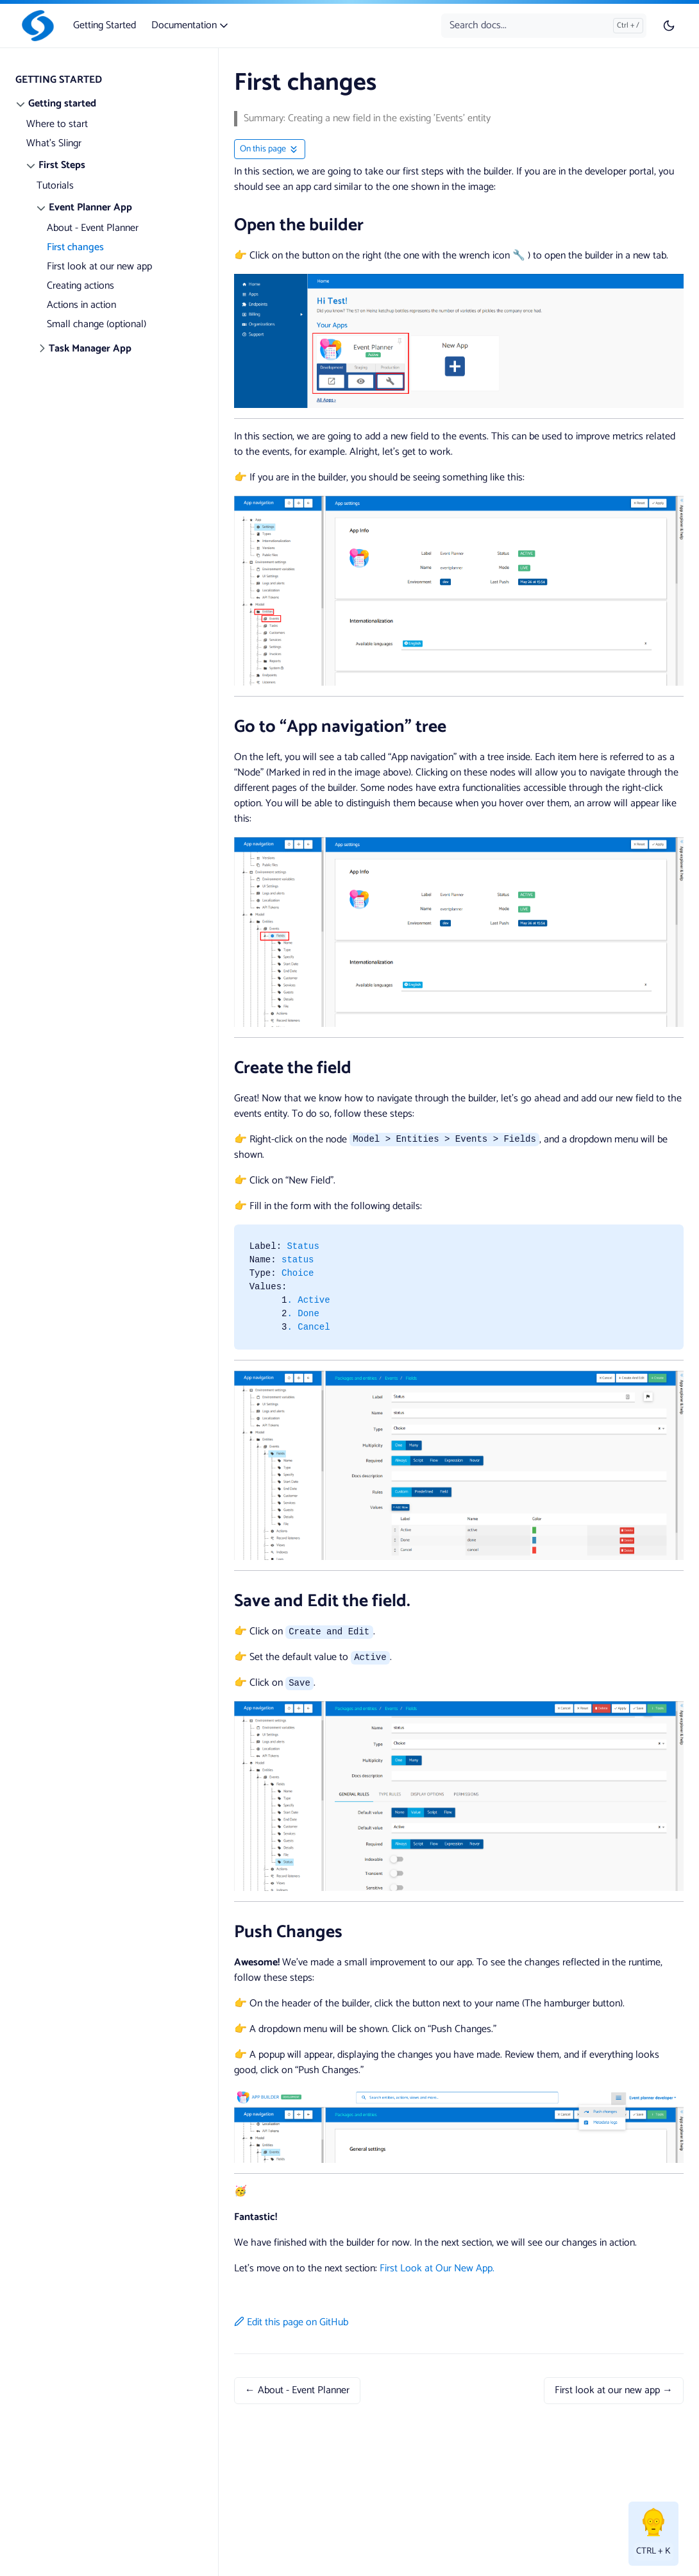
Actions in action (81, 305)
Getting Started (104, 25)
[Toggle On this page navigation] (269, 149)
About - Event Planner (93, 228)
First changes (75, 247)
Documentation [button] (190, 25)
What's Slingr (53, 143)
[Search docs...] (543, 25)
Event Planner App (90, 207)
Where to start (57, 124)
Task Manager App (90, 348)
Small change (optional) (96, 324)
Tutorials (55, 185)
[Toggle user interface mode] (669, 25)
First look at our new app (99, 266)
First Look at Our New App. (437, 2268)
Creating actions (80, 285)
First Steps (61, 165)
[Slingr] (35, 25)
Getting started (62, 103)
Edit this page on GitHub (291, 2322)
